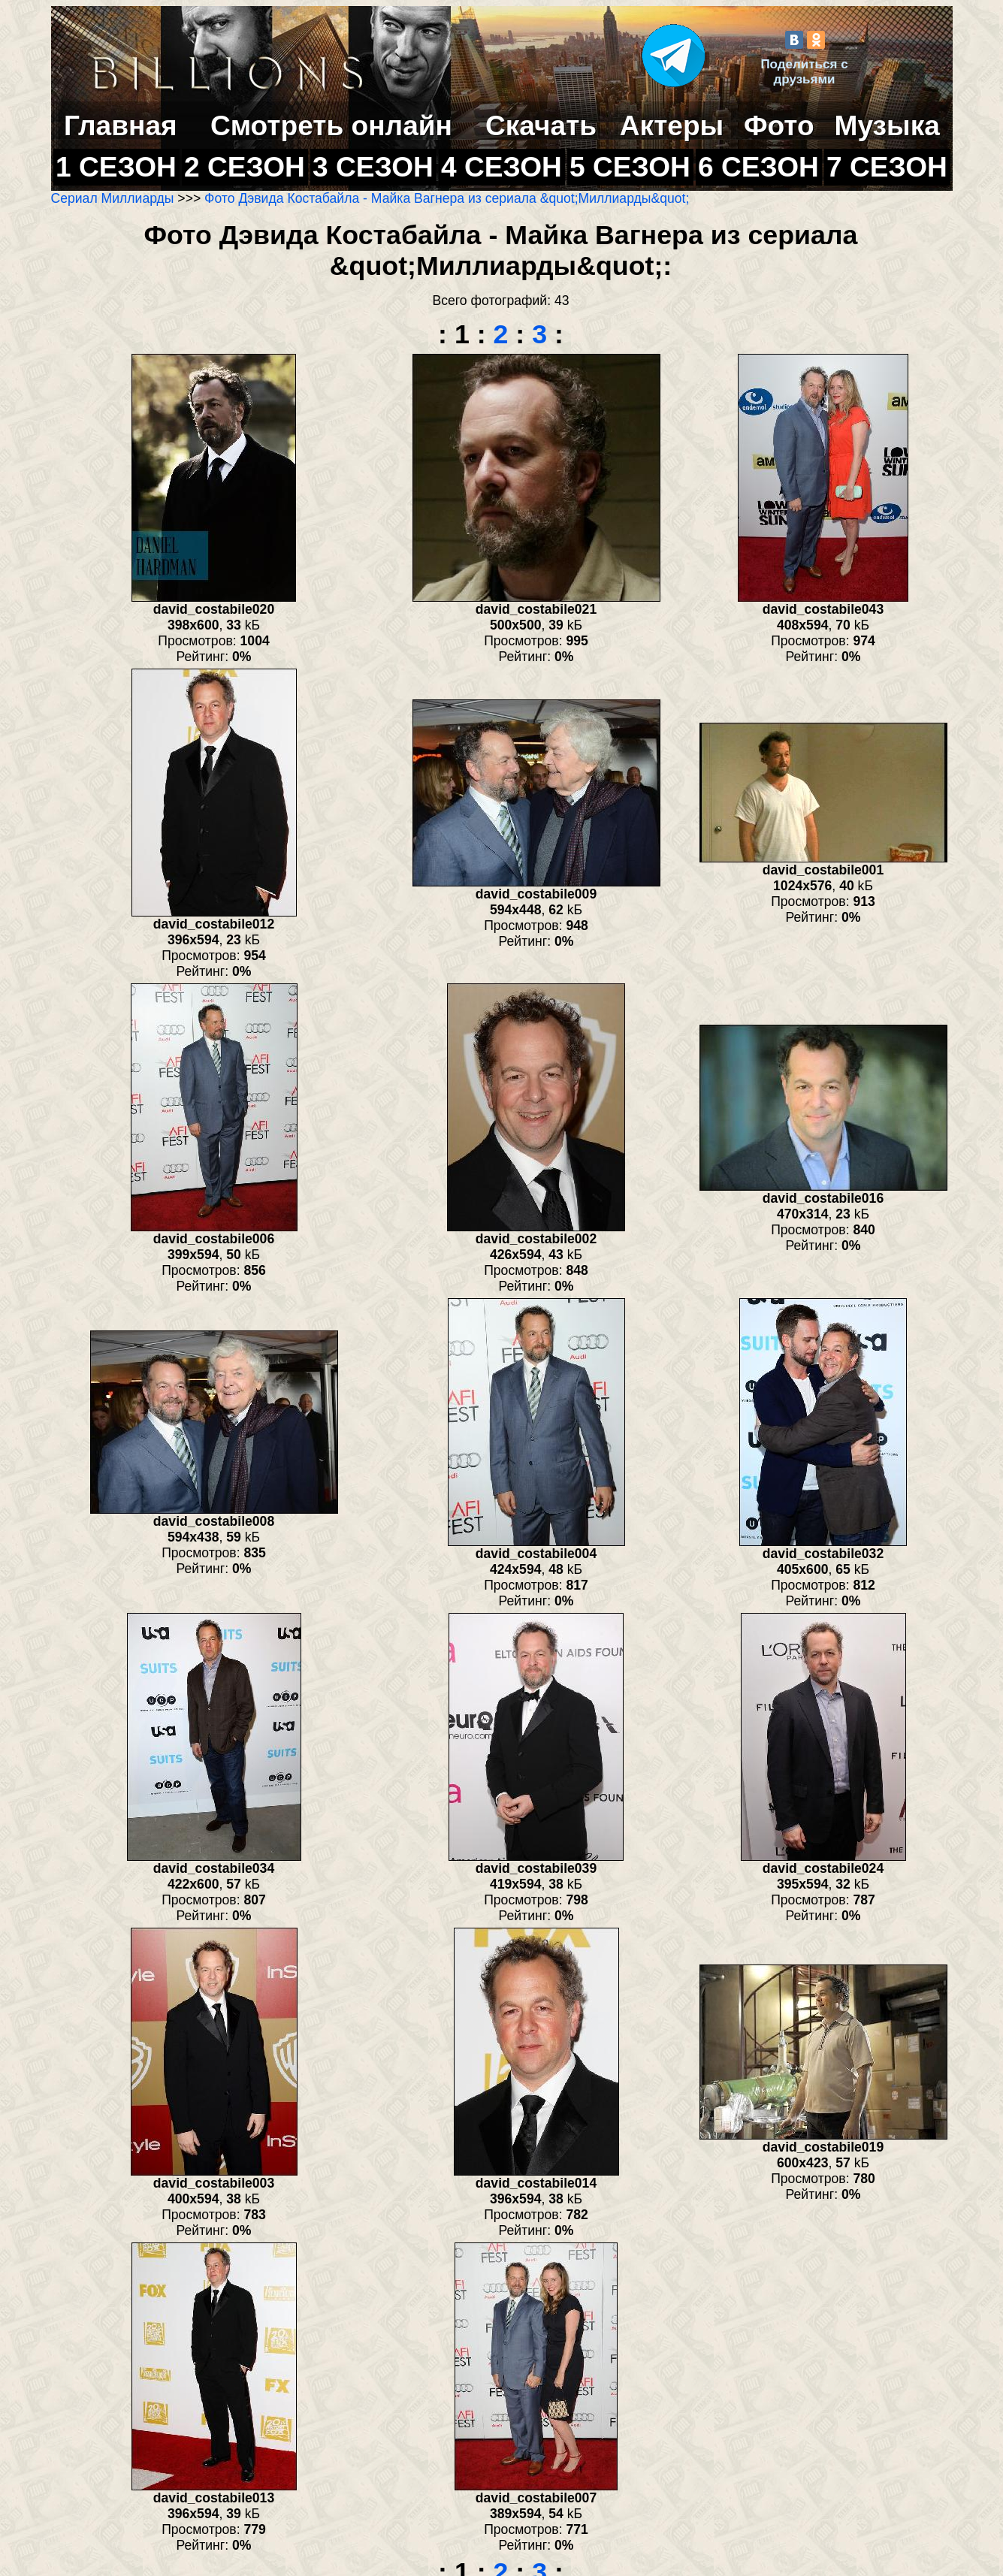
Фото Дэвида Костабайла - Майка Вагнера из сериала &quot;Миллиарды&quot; (446, 198)
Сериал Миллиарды (112, 198)
